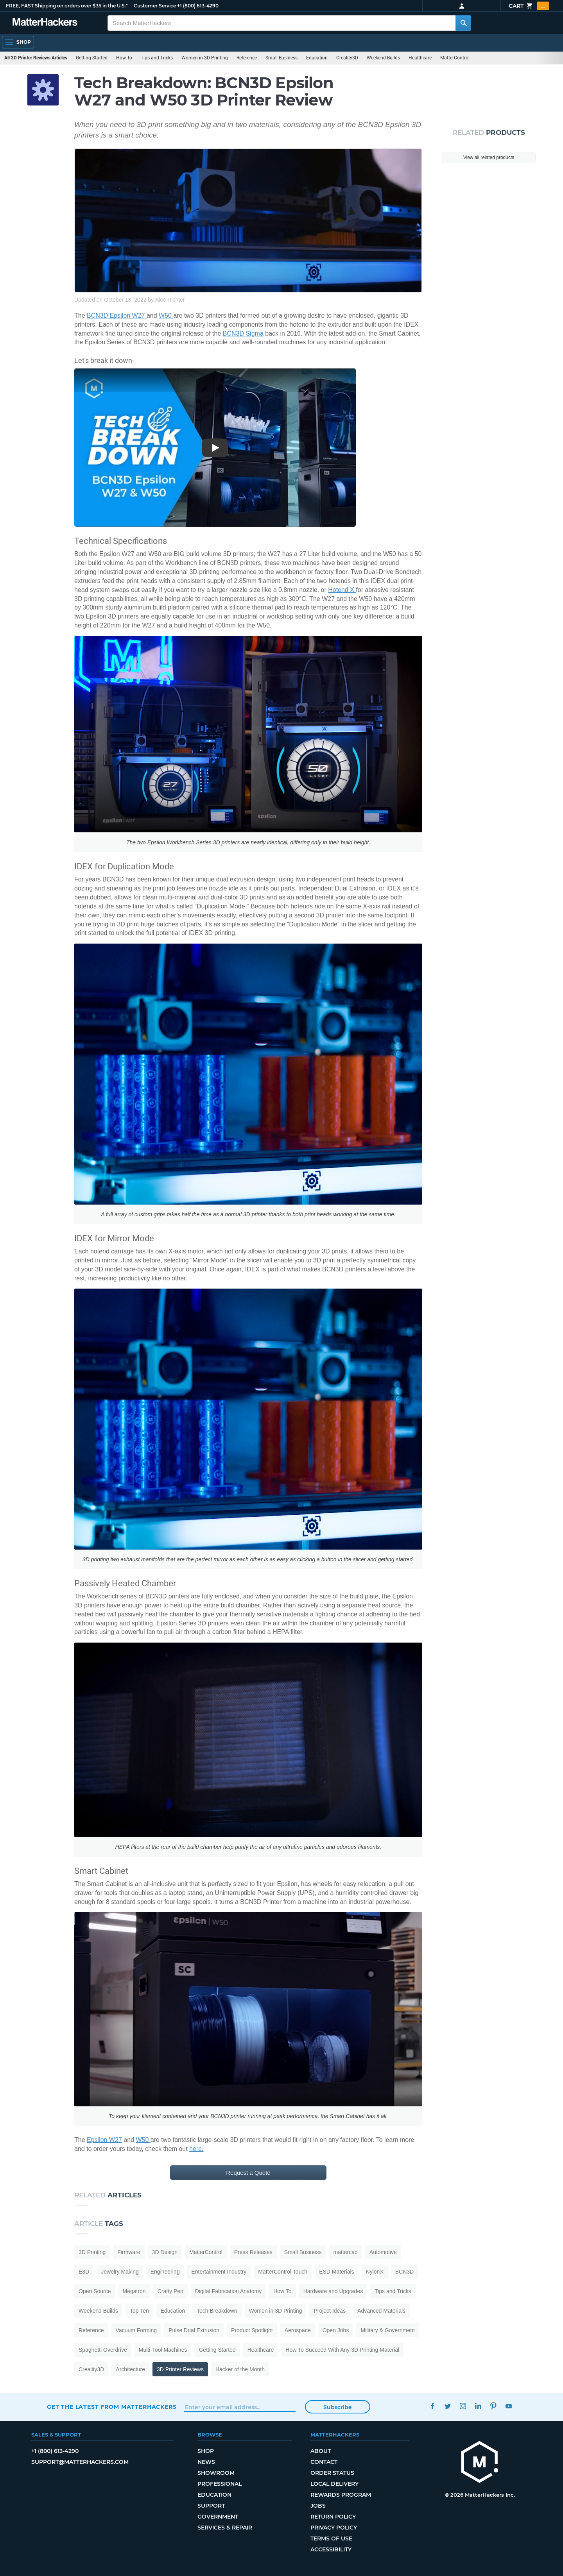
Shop (205, 2450)
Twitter (447, 2406)
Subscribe (337, 2407)
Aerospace (298, 2330)
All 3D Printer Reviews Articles (35, 58)
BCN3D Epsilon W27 (117, 315)
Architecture (130, 2369)
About (320, 2450)
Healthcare (420, 58)
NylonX (375, 2272)
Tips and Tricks (157, 58)
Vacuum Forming (136, 2330)
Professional (219, 2483)
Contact (323, 2461)
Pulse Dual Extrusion (194, 2330)
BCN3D (404, 2272)
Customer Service (155, 6)
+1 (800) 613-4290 (198, 6)
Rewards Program (340, 2494)
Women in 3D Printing (204, 58)
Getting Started (92, 58)
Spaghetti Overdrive (103, 2350)
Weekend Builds (383, 58)
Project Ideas (330, 2311)
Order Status (332, 2472)
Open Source (95, 2291)
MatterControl (455, 58)
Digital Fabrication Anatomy (228, 2291)
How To (124, 58)
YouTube (508, 2406)
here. (196, 2148)
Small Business (281, 58)
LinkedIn (478, 2406)
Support (211, 2505)
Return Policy (333, 2516)
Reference (247, 58)
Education (317, 58)
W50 (166, 315)
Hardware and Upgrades (333, 2291)
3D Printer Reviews (180, 2369)
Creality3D (347, 58)
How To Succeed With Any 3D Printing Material (342, 2350)
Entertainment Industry (218, 2272)
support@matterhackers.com (80, 2461)
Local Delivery (334, 2483)
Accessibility (330, 2549)
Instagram (463, 2406)
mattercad (345, 2252)
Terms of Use (331, 2538)
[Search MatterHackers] (463, 23)
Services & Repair (224, 2527)
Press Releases (253, 2252)
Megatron (134, 2291)
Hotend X (342, 589)
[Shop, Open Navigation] (18, 42)
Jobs (318, 2505)
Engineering (165, 2272)
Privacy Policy (333, 2527)
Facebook (432, 2406)
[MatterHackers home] (479, 2462)
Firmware (128, 2252)
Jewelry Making (119, 2272)
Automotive (383, 2252)
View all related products (489, 157)
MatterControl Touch (282, 2272)
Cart (529, 6)
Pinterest (493, 2406)
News (206, 2461)
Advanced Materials (381, 2311)
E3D (84, 2272)
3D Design (165, 2252)
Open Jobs (336, 2330)
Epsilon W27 (104, 2139)
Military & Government (387, 2330)
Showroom (216, 2472)
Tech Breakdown (217, 2311)
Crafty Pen (170, 2291)
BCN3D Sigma (243, 333)
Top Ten (139, 2311)
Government (217, 2516)
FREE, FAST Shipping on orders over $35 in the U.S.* (67, 6)
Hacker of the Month (240, 2369)
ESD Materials (336, 2272)
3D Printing (92, 2252)
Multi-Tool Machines (163, 2350)
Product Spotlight (252, 2330)
